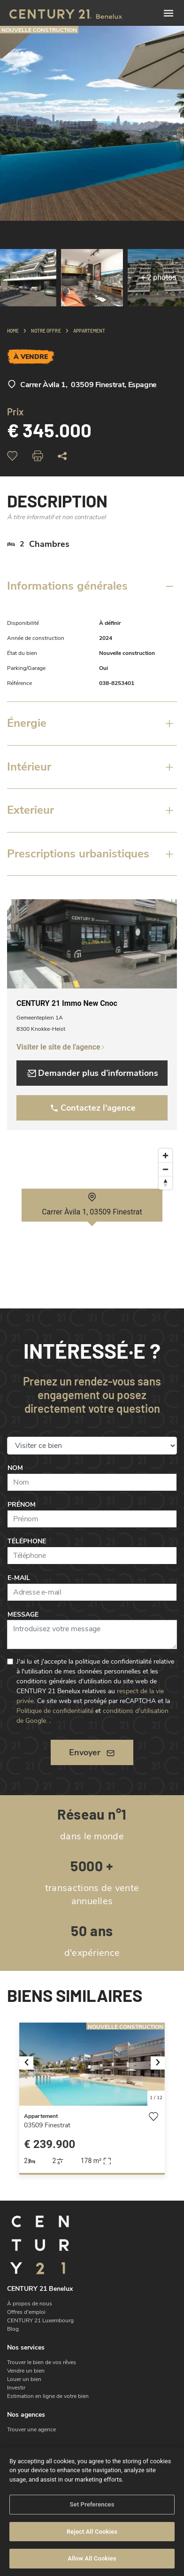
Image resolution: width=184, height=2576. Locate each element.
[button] (30, 2064)
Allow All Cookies (92, 2558)
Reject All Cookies (92, 2531)
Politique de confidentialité (54, 1710)
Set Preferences (91, 2504)
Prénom (22, 1504)
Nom (15, 1467)
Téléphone (27, 1541)
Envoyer (92, 1752)
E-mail (19, 1577)
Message (23, 1614)
